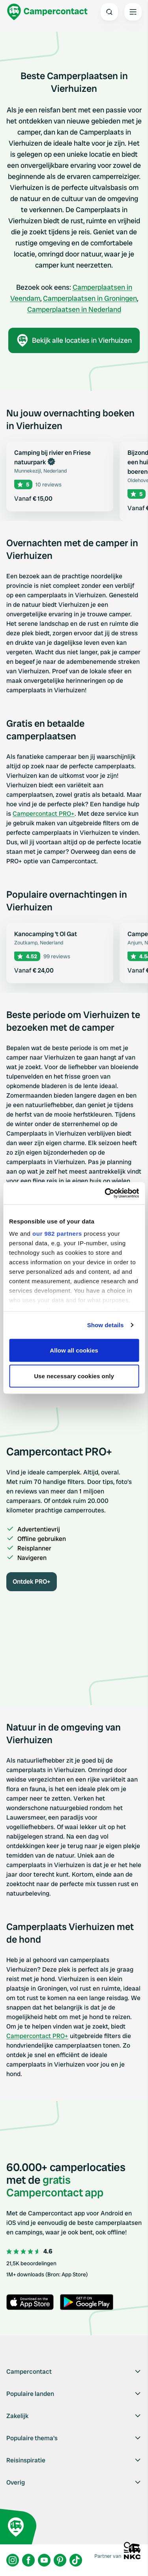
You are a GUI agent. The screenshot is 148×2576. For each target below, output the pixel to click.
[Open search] (109, 12)
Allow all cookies (74, 1350)
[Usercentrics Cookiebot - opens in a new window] (105, 1193)
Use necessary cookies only (74, 1376)
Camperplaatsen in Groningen (90, 298)
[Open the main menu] (133, 12)
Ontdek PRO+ (32, 1581)
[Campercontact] (47, 12)
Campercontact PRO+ (44, 813)
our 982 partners (57, 1233)
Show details (105, 1325)
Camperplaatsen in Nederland (74, 309)
